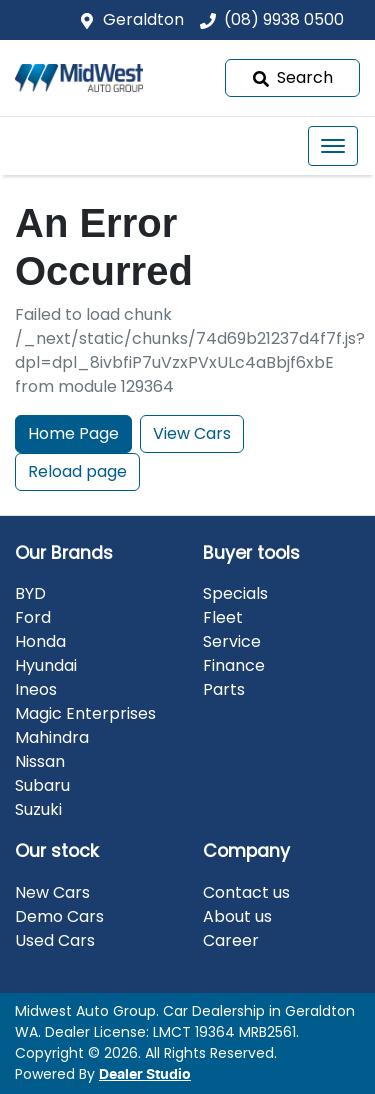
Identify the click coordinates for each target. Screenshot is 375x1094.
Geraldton (143, 19)
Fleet (223, 617)
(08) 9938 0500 (284, 19)
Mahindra (52, 737)
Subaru (42, 785)
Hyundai (46, 665)
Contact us (246, 892)
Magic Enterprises (85, 713)
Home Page (73, 433)
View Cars (192, 433)
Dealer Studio (145, 1075)
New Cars (52, 892)
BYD (30, 593)
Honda (40, 641)
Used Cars (55, 940)
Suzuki (38, 809)
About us (237, 916)
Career (231, 940)
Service (232, 641)
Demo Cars (59, 916)
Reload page (77, 471)
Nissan (40, 761)
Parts (224, 689)
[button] (333, 146)
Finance (234, 665)
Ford (33, 617)
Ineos (36, 689)
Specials (235, 593)
